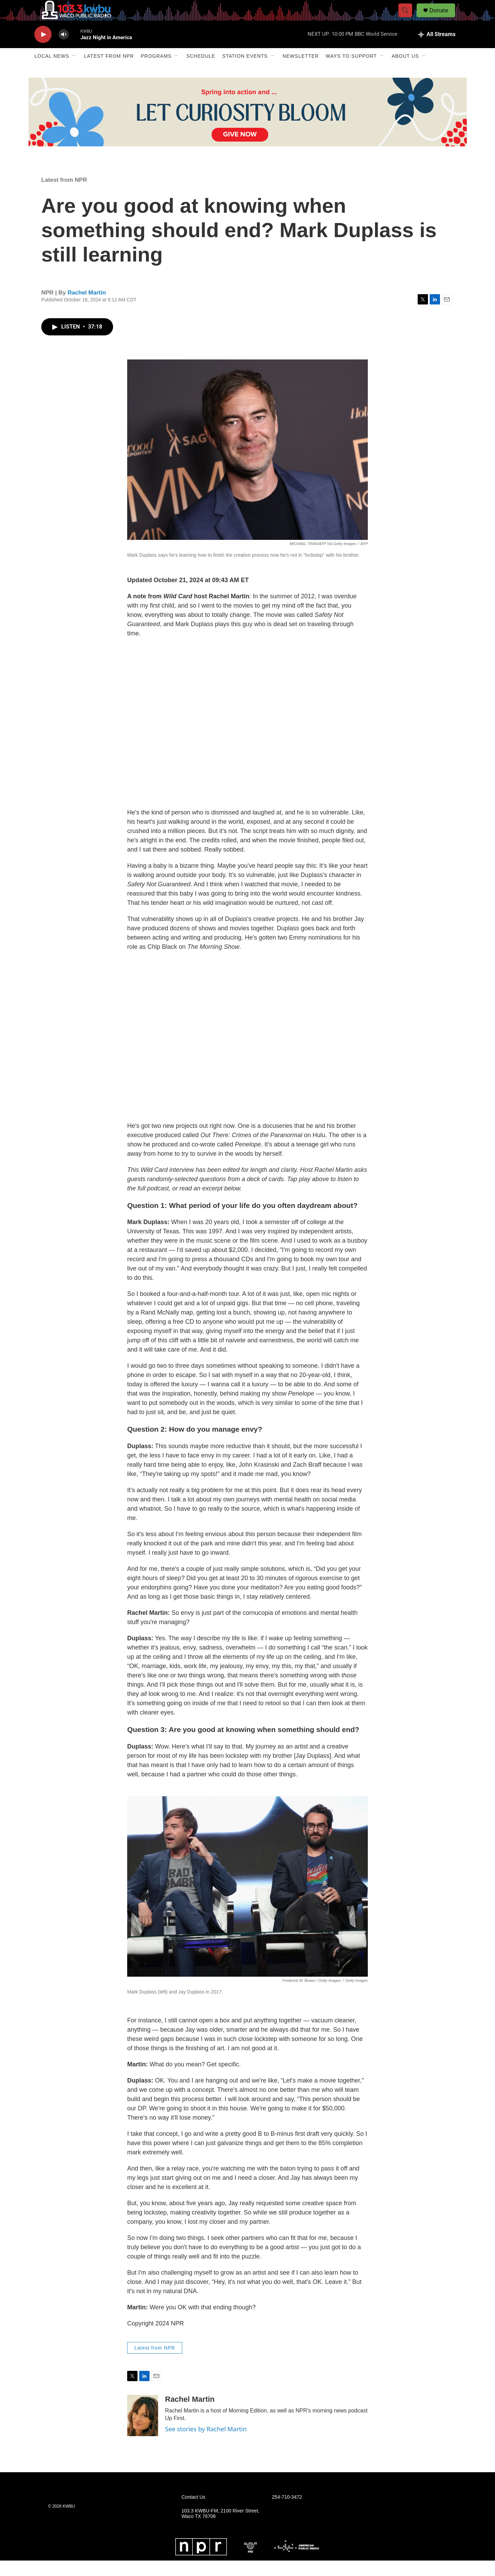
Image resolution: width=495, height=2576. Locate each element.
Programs (156, 71)
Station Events (245, 71)
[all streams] (437, 50)
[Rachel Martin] (142, 2431)
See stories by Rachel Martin (206, 2444)
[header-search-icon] (408, 18)
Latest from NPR (109, 71)
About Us (405, 71)
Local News (51, 71)
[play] (42, 50)
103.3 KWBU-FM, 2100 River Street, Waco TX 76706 (220, 2529)
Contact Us (193, 2512)
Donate (443, 18)
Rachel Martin (87, 308)
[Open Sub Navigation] (74, 71)
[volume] (63, 50)
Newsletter (301, 71)
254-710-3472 (287, 2512)
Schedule (200, 71)
